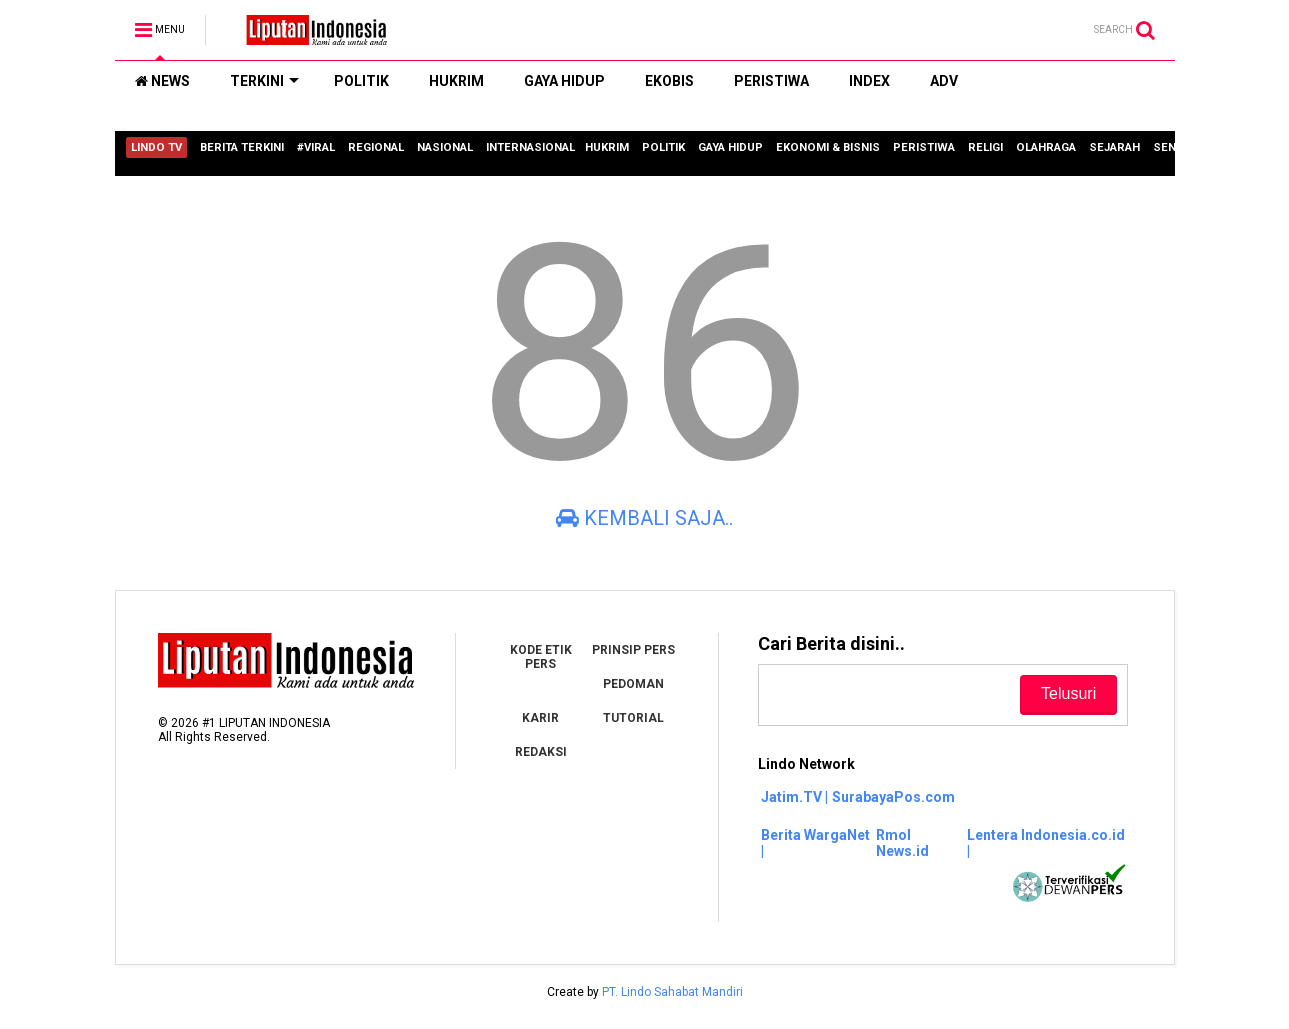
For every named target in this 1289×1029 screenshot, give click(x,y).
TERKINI (264, 81)
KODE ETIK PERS (541, 657)
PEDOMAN (633, 684)
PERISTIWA (771, 81)
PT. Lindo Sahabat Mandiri (672, 992)
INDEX (869, 81)
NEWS (162, 81)
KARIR (540, 718)
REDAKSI (541, 752)
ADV (944, 81)
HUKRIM (456, 81)
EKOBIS (669, 81)
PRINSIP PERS (633, 650)
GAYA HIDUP (564, 81)
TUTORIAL (633, 718)
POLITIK (361, 81)
